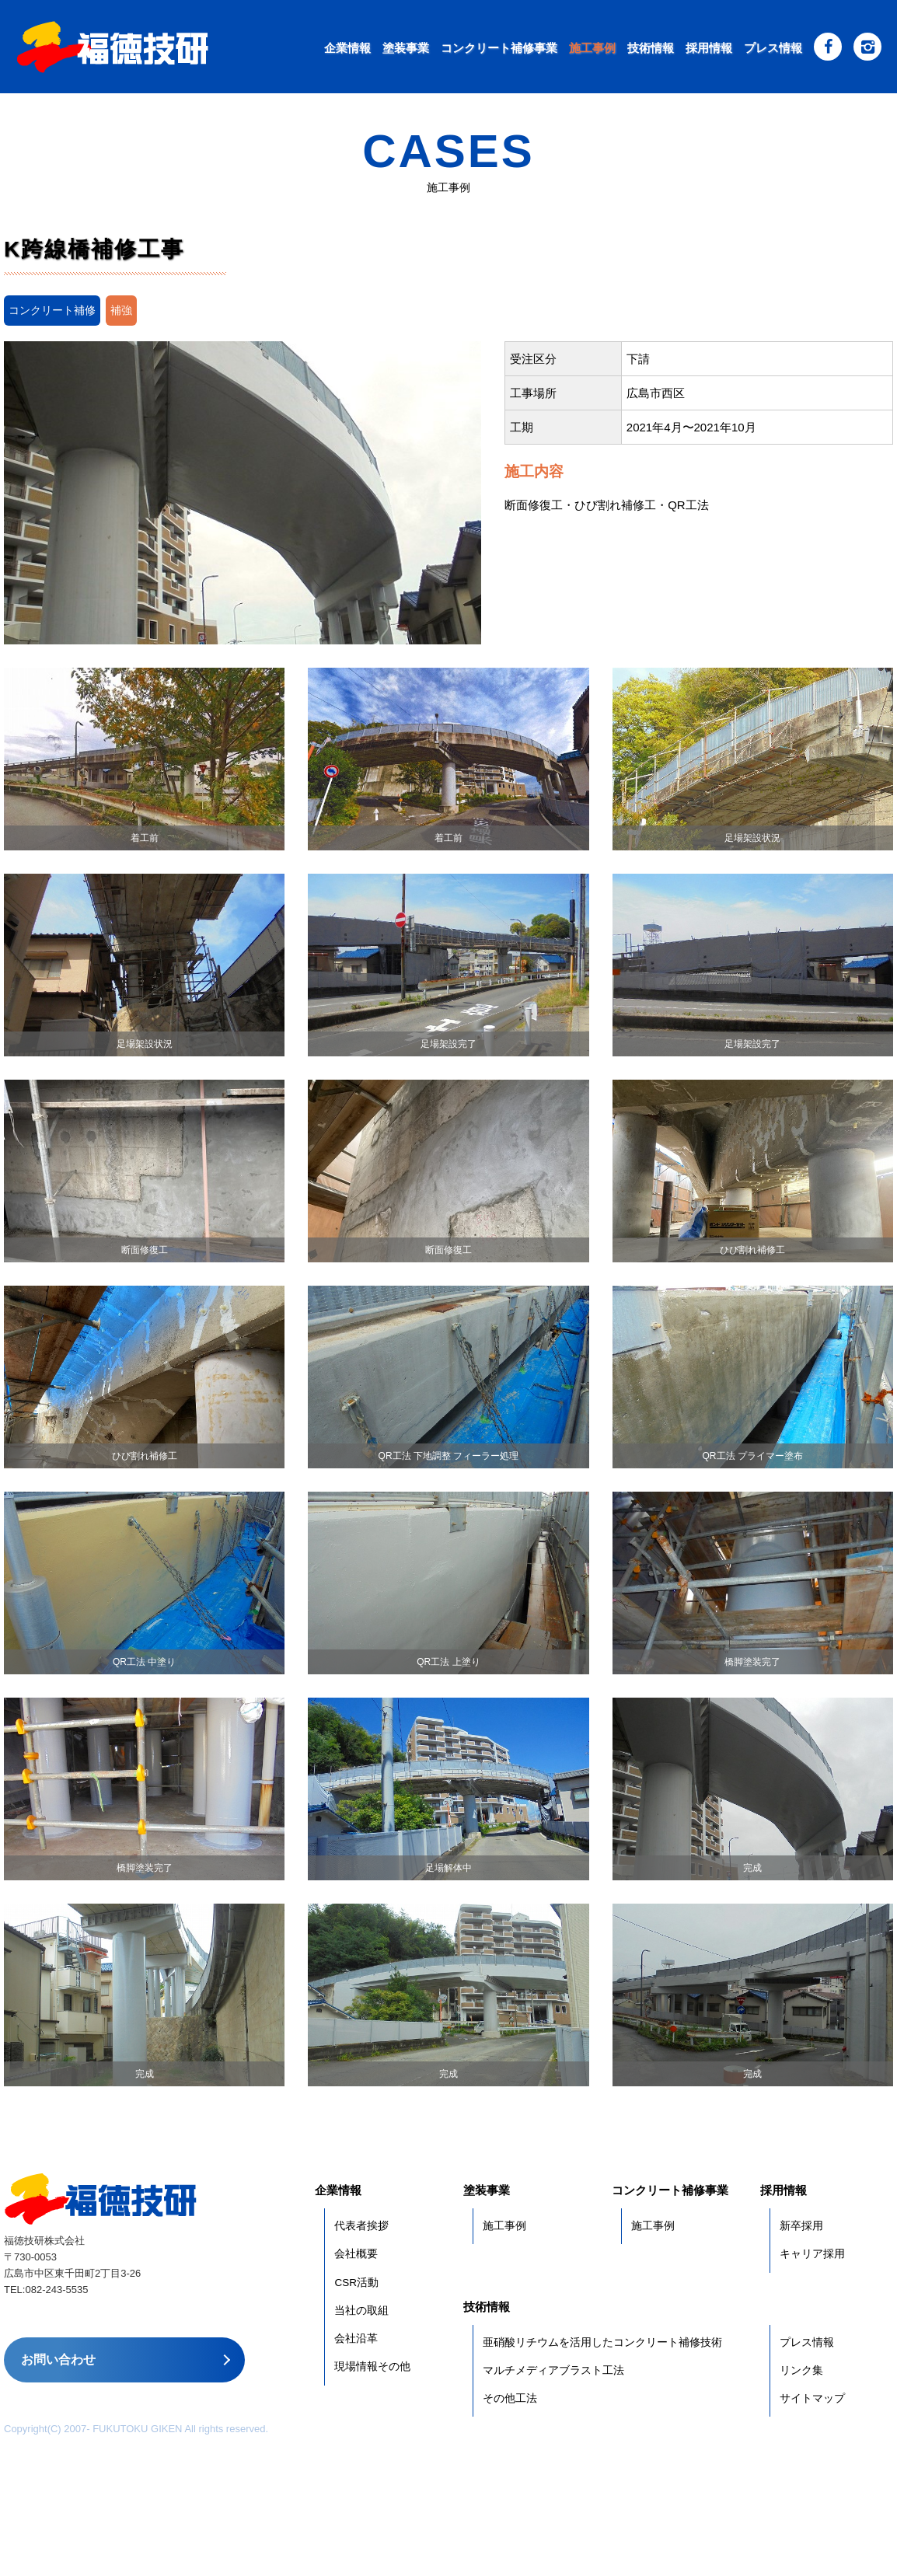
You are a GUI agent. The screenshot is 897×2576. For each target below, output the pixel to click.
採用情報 (709, 47)
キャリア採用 (812, 2254)
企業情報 (347, 47)
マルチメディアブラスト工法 (553, 2370)
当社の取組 (361, 2310)
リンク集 (801, 2370)
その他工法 (510, 2398)
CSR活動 (356, 2282)
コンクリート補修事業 (499, 47)
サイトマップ (812, 2398)
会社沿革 (356, 2338)
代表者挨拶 (361, 2226)
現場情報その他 (372, 2366)
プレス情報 (773, 47)
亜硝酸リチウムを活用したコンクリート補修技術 (602, 2342)
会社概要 (356, 2254)
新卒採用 (801, 2226)
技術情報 (650, 47)
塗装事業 (405, 47)
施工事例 (592, 47)
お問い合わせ (58, 2359)
